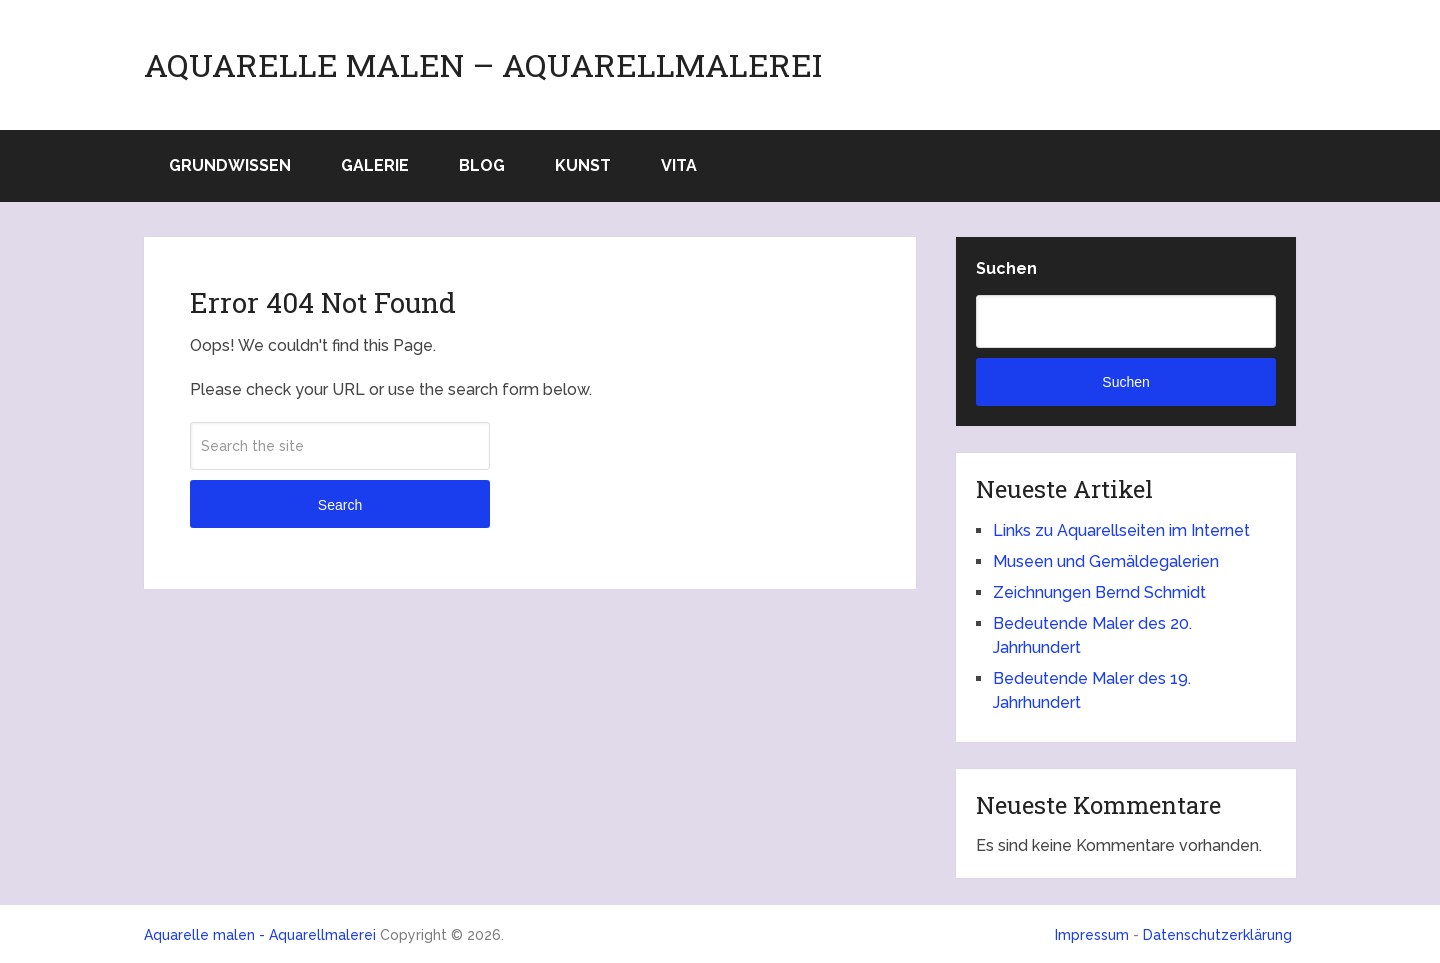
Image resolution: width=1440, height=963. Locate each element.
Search (340, 505)
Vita (679, 165)
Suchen (1006, 268)
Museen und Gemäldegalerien (1106, 561)
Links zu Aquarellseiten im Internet (1121, 530)
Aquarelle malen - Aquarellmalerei (260, 935)
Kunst (583, 165)
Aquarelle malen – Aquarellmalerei (483, 65)
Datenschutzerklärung (1217, 935)
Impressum (1092, 935)
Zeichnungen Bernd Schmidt (1099, 592)
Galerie (375, 165)
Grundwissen (230, 165)
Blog (482, 165)
